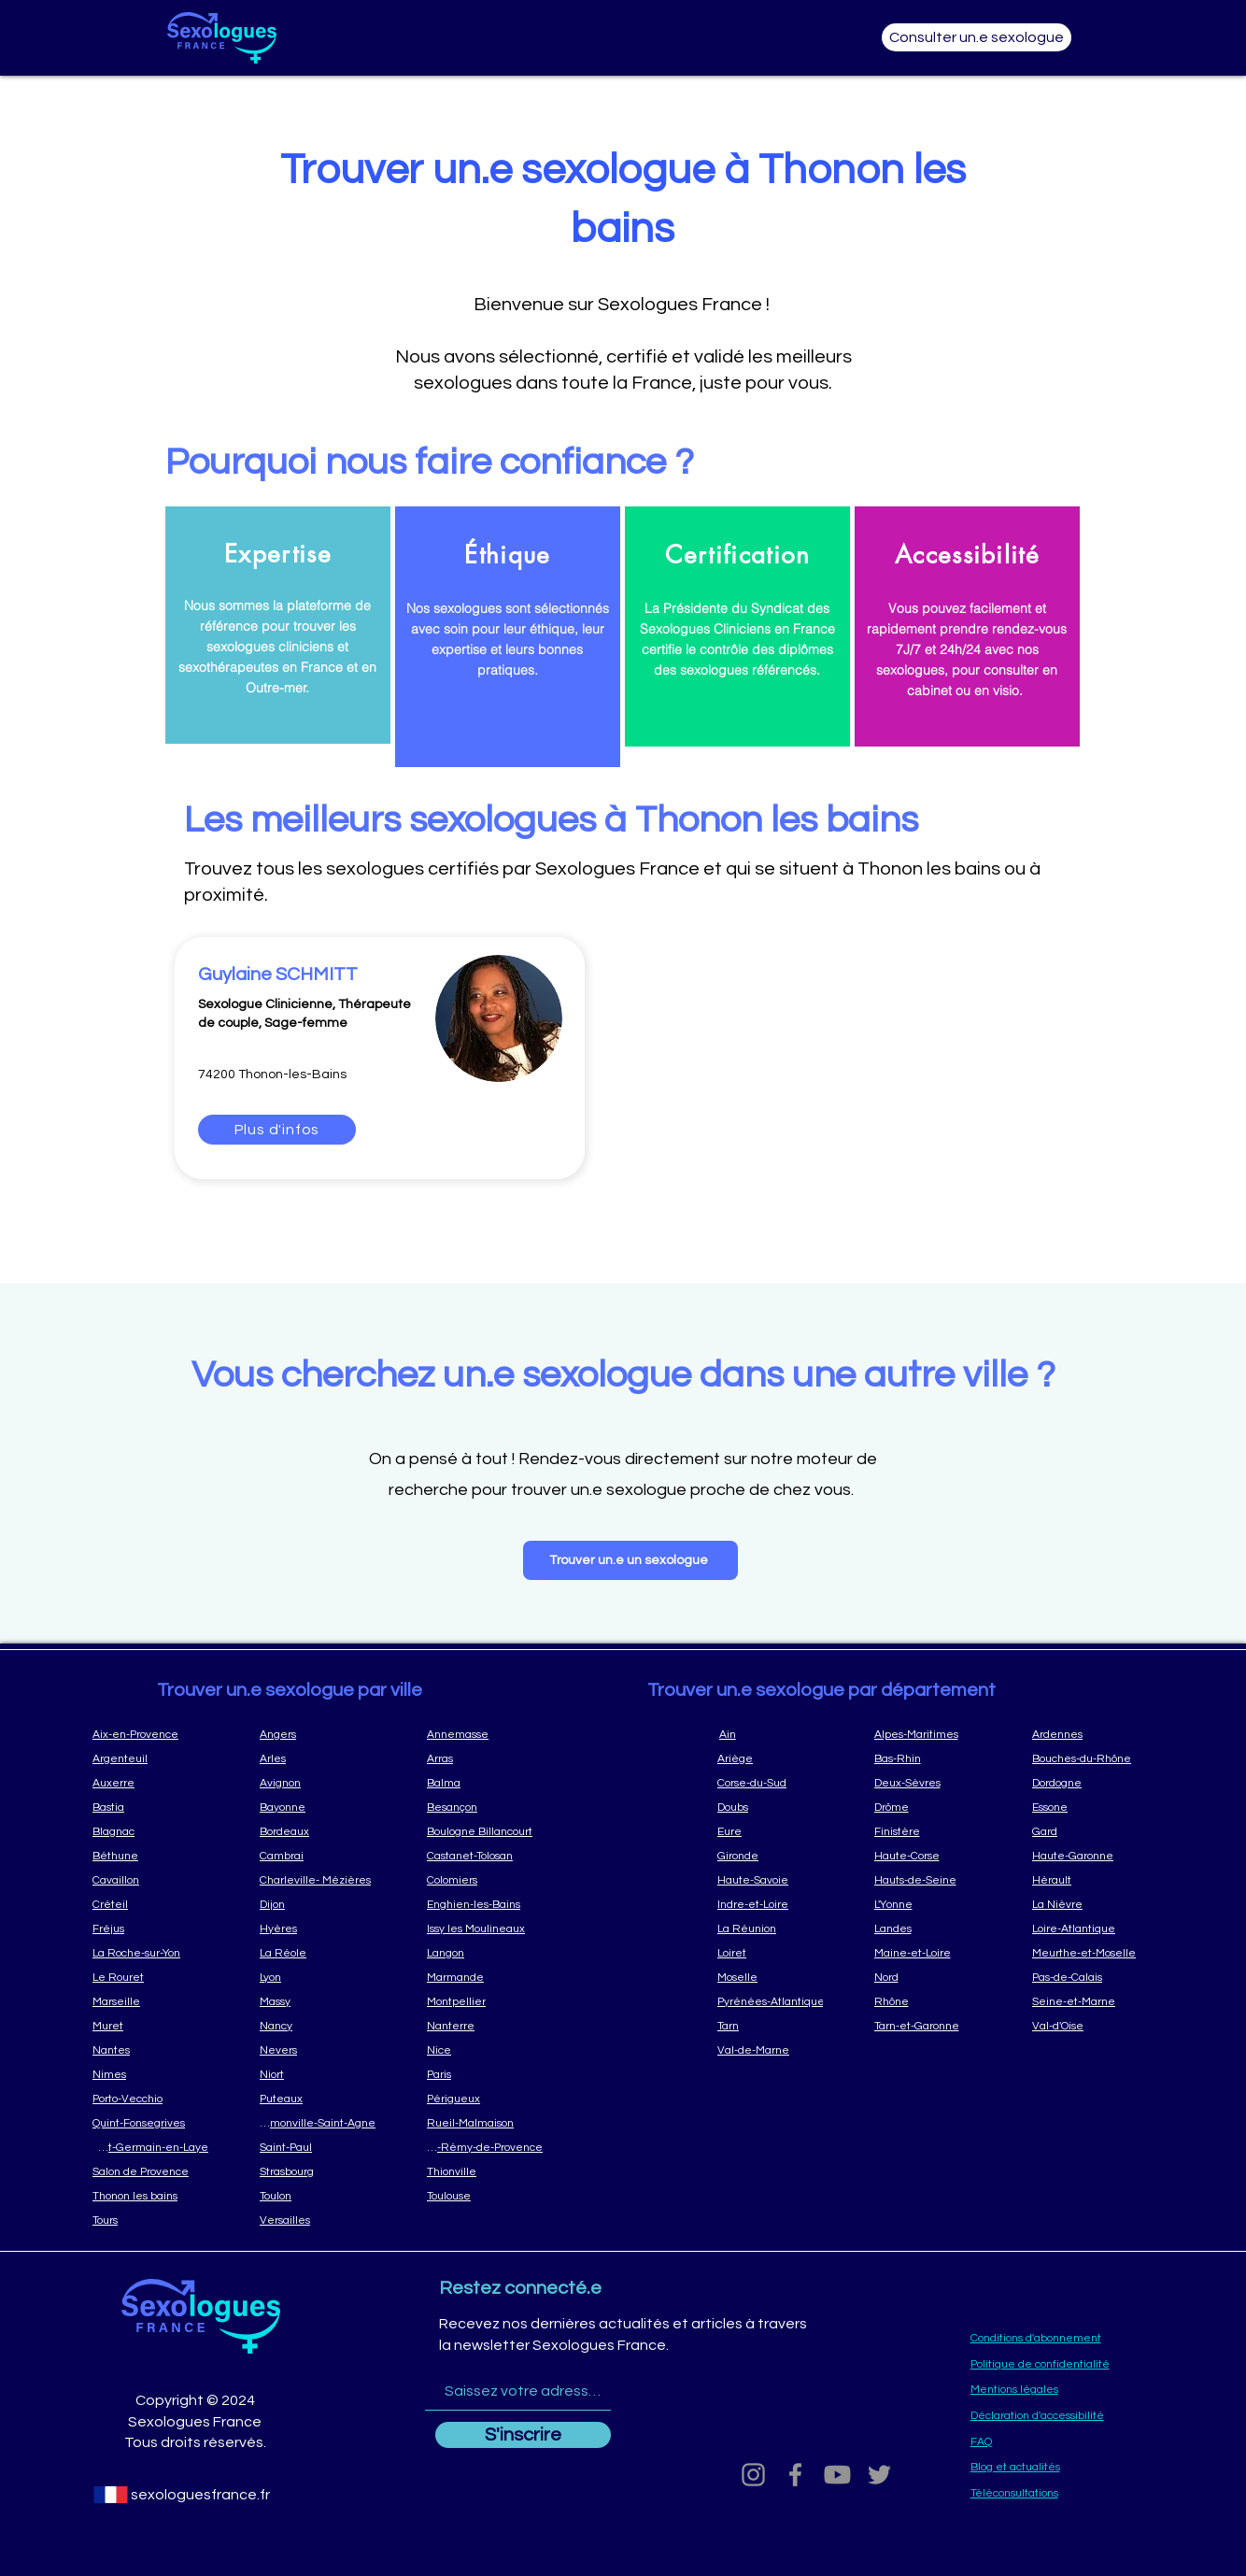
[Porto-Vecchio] (150, 2098)
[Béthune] (150, 1855)
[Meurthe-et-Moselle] (1092, 1953)
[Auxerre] (150, 1783)
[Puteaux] (317, 2098)
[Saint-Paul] (317, 2147)
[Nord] (934, 1977)
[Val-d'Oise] (1092, 2026)
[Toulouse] (485, 2196)
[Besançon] (485, 1807)
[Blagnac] (150, 1831)
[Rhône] (934, 2001)
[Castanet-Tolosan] (485, 1855)
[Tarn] (777, 2026)
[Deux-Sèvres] (934, 1783)
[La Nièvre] (1092, 1904)
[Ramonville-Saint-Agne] (317, 2123)
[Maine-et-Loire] (934, 1953)
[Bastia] (150, 1807)
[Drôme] (934, 1807)
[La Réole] (317, 1953)
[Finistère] (934, 1831)
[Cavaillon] (150, 1880)
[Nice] (485, 2050)
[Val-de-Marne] (777, 2050)
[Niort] (317, 2074)
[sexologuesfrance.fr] (200, 2494)
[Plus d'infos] (277, 1130)
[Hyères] (317, 1928)
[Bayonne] (317, 1807)
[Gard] (1092, 1831)
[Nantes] (150, 2050)
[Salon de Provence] (150, 2171)
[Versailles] (317, 2220)
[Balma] (485, 1783)
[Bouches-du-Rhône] (1092, 1758)
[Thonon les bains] (150, 2196)
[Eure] (777, 1831)
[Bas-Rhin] (934, 1758)
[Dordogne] (1092, 1783)
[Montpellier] (485, 2001)
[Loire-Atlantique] (1092, 1928)
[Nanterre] (485, 2026)
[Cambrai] (317, 1855)
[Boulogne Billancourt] (485, 1831)
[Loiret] (777, 1953)
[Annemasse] (485, 1734)
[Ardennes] (1092, 1734)
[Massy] (317, 2001)
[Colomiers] (485, 1880)
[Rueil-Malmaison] (485, 2123)
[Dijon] (317, 1904)
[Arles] (317, 1758)
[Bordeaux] (317, 1831)
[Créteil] (150, 1904)
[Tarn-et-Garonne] (934, 2026)
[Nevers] (317, 2050)
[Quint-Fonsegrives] (150, 2123)
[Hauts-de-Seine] (934, 1880)
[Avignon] (317, 1783)
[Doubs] (777, 1807)
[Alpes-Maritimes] (934, 1734)
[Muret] (150, 2026)
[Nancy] (317, 2026)
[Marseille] (150, 2001)
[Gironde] (777, 1855)
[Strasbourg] (317, 2171)
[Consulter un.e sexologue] (976, 37)
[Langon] (485, 1953)
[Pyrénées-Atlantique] (777, 2001)
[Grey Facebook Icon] (795, 2474)
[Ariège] (777, 1758)
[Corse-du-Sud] (777, 1783)
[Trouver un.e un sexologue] (630, 1560)
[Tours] (150, 2220)
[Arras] (485, 1758)
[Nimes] (150, 2074)
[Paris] (485, 2074)
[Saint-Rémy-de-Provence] (485, 2147)
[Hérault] (1092, 1880)
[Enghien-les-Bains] (485, 1904)
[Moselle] (777, 1977)
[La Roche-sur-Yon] (150, 1953)
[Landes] (934, 1928)
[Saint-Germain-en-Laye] (150, 2147)
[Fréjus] (150, 1928)
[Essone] (1092, 1807)
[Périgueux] (485, 2098)
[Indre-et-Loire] (777, 1904)
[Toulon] (317, 2196)
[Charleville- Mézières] (317, 1880)
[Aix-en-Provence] (150, 1734)
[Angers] (317, 1734)
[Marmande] (485, 1977)
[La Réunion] (777, 1928)
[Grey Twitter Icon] (879, 2474)
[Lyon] (317, 1977)
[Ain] (777, 1734)
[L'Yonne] (934, 1904)
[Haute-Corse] (934, 1855)
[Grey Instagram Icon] (753, 2474)
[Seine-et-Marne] (1092, 2001)
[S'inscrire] (523, 2435)
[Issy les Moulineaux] (485, 1928)
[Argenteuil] (150, 1758)
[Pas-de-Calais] (1092, 1977)
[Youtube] (837, 2474)
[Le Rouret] (150, 1977)
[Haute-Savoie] (777, 1880)
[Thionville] (485, 2171)
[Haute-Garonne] (1092, 1855)
